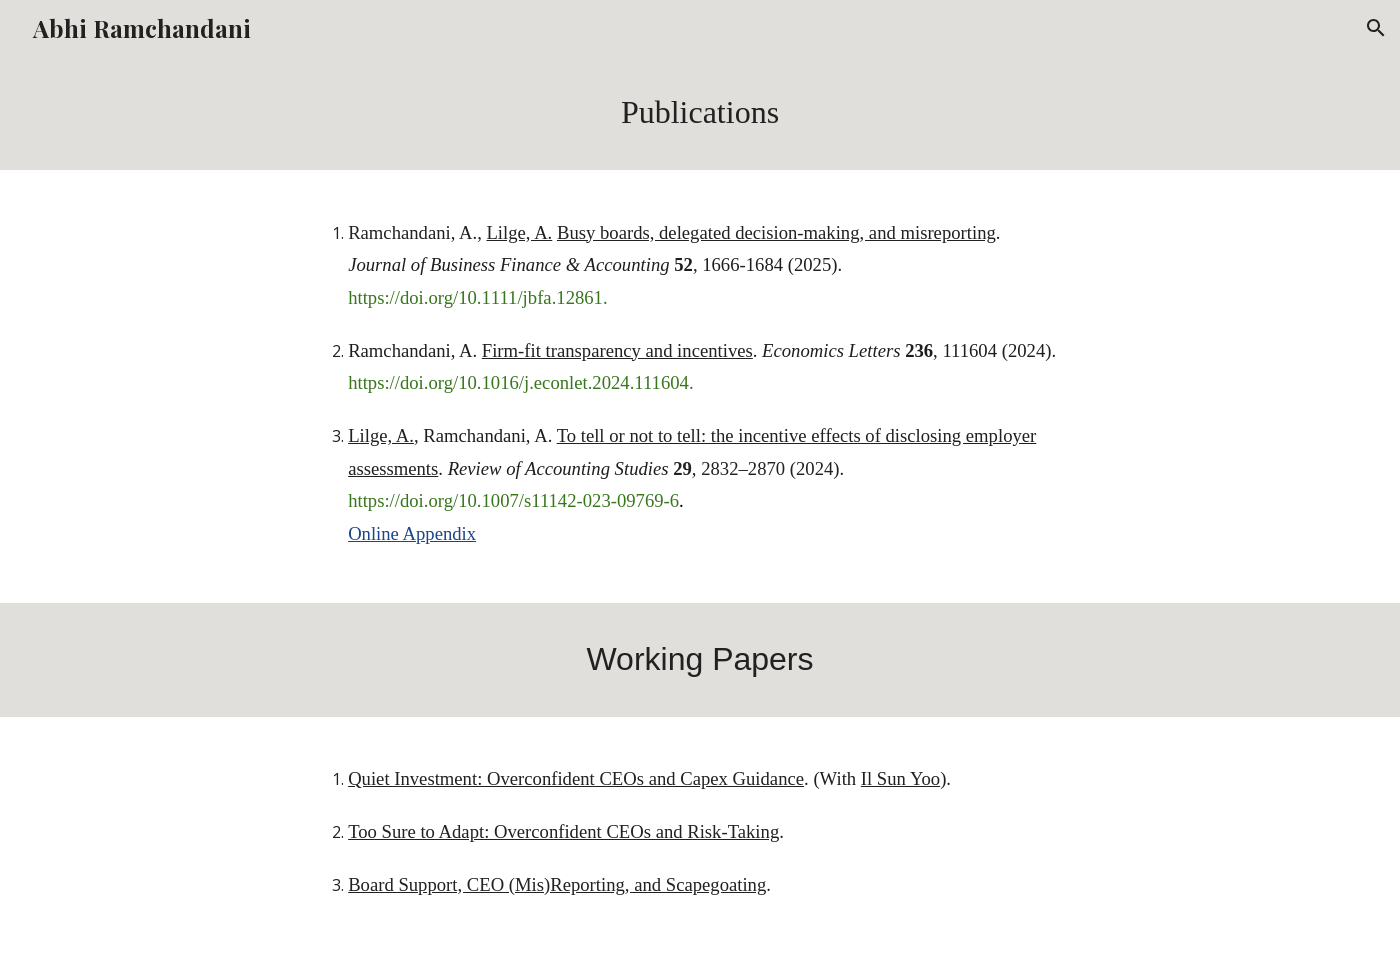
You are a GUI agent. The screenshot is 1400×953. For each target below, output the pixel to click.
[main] (700, 113)
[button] (1376, 28)
